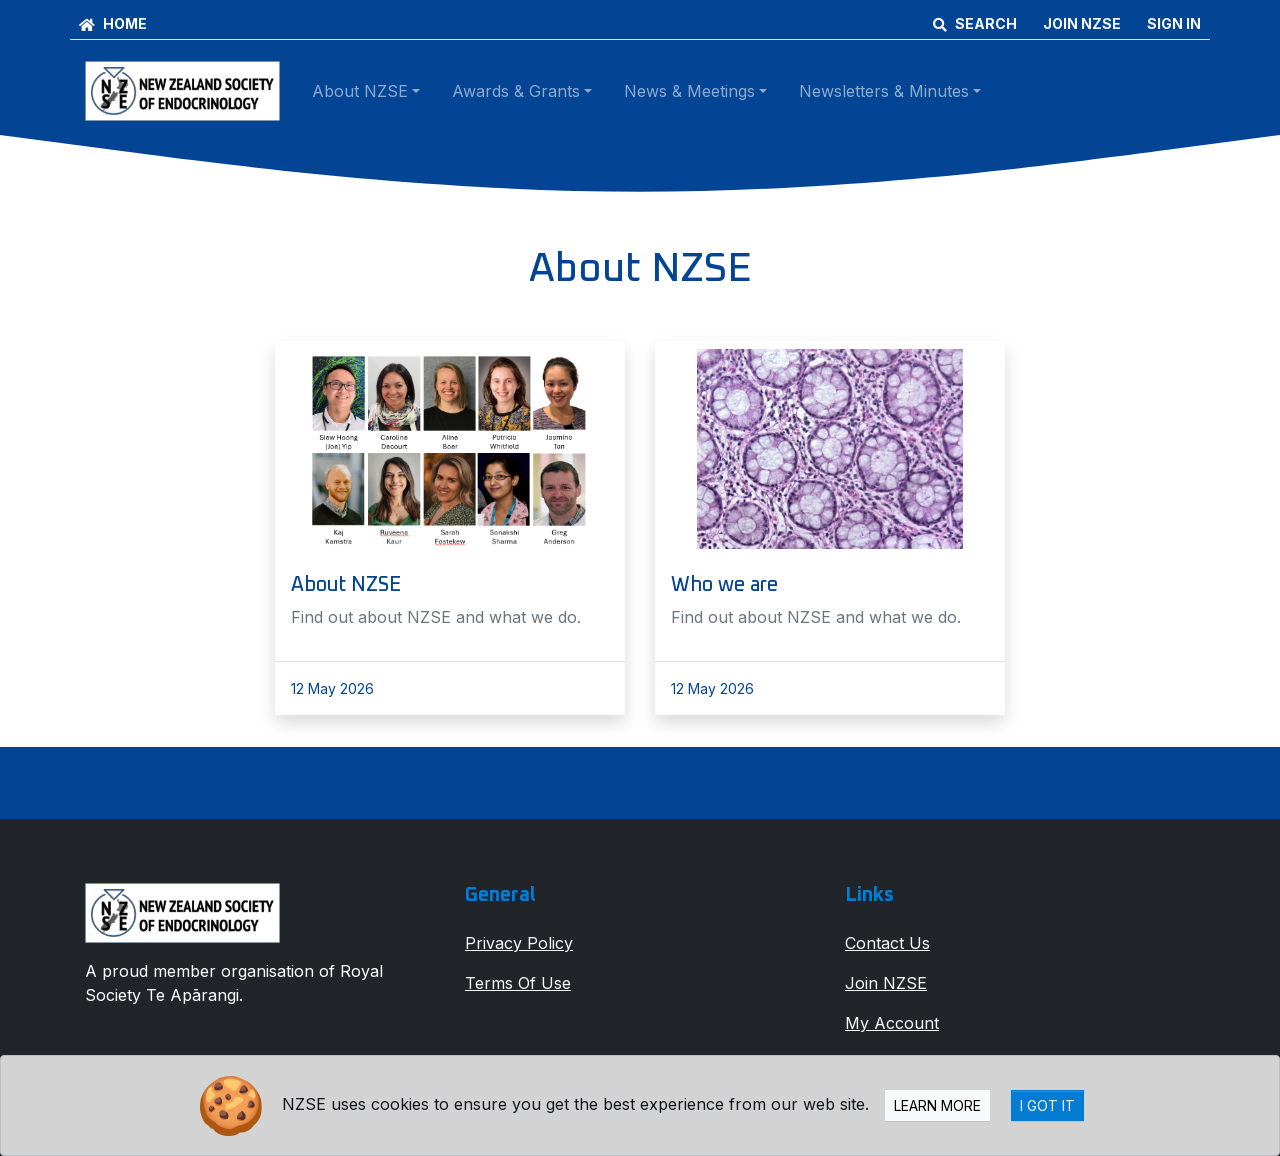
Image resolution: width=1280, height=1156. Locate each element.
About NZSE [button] (360, 91)
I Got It (1047, 1105)
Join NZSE (886, 983)
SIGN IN (1174, 23)
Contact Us (887, 943)
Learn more (937, 1105)
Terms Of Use (518, 983)
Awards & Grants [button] (516, 91)
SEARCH (975, 23)
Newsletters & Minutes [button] (884, 91)
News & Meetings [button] (689, 91)
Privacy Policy (519, 943)
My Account (892, 1023)
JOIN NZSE (1082, 23)
